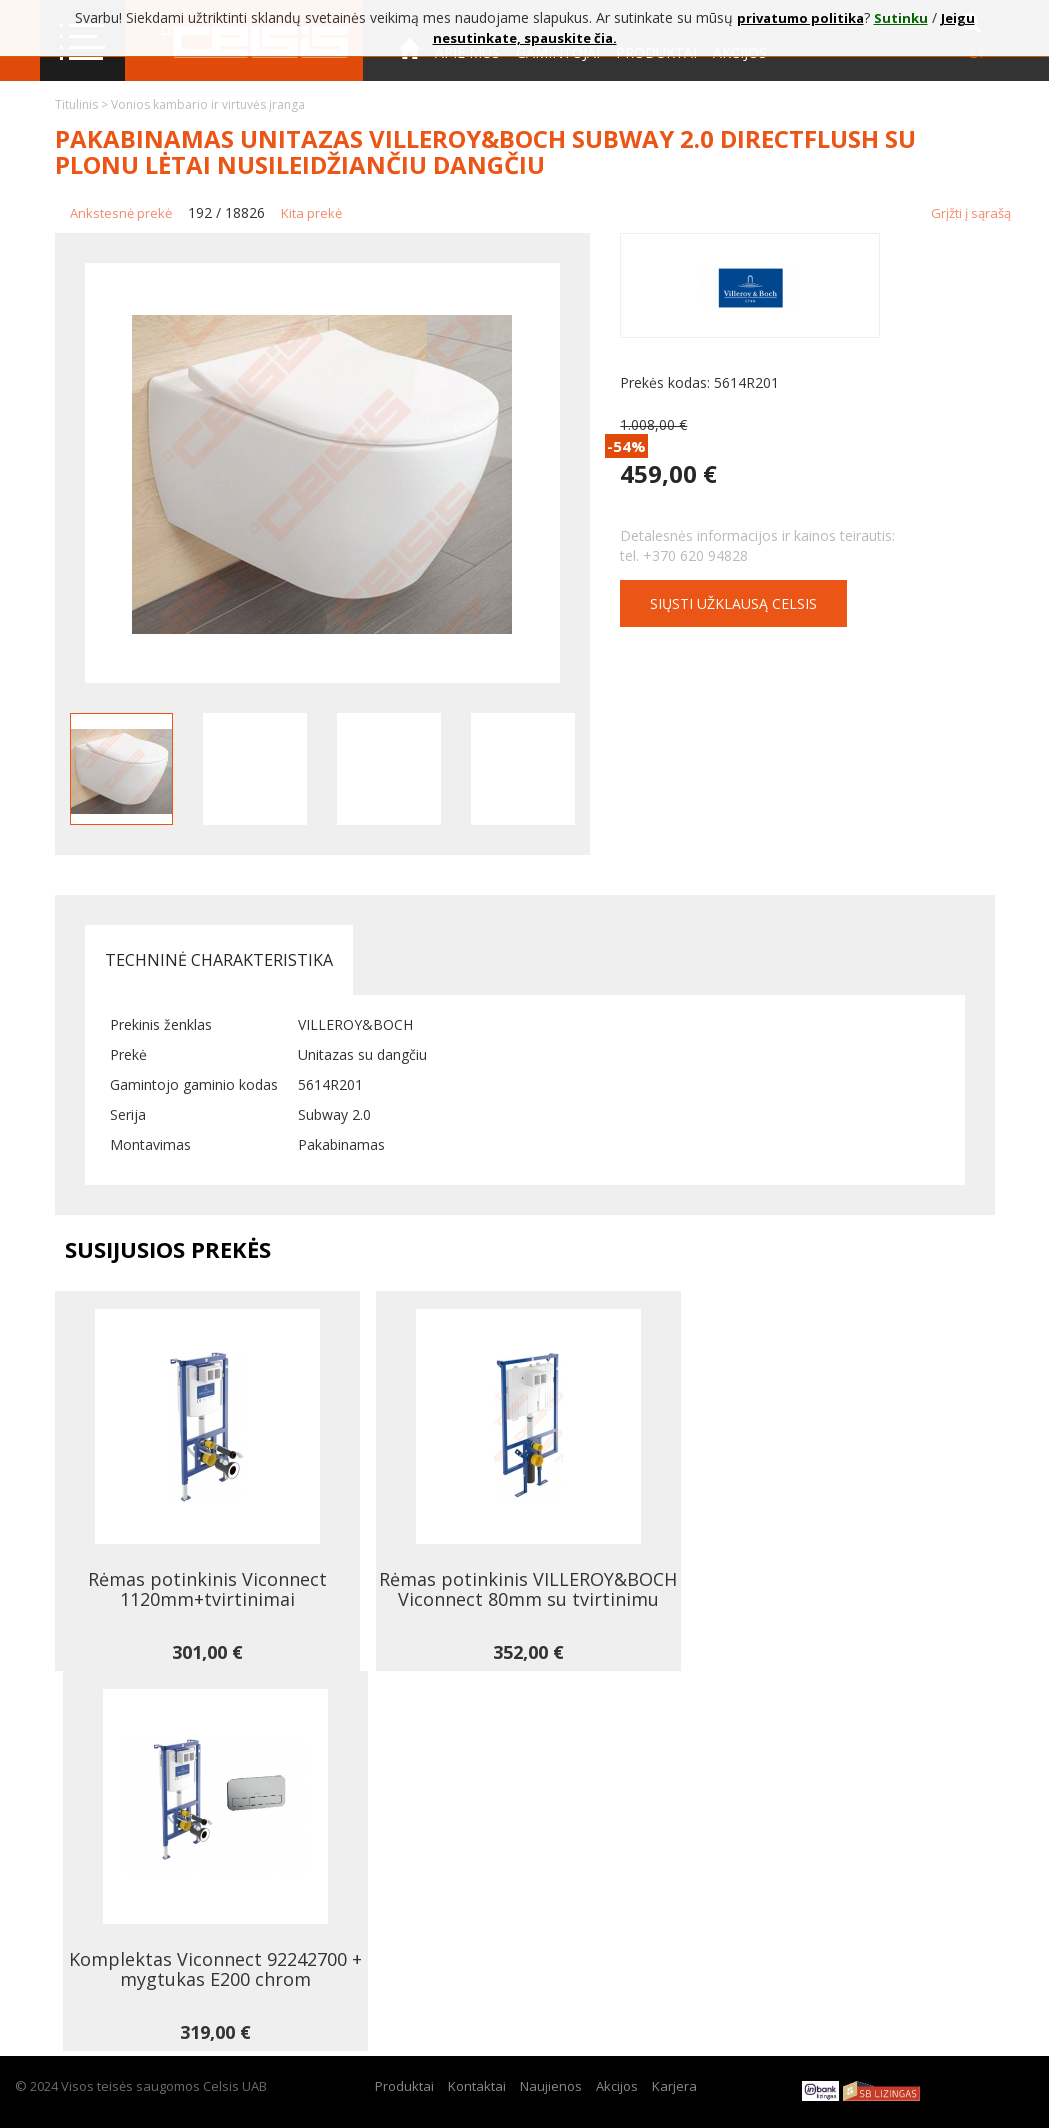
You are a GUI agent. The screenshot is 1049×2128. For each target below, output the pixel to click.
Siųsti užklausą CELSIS (733, 603)
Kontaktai (439, 108)
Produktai (404, 2086)
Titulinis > (83, 104)
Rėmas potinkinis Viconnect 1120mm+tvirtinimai (207, 1589)
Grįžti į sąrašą (971, 213)
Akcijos (617, 2086)
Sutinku (901, 18)
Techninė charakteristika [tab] (219, 960)
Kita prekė (311, 213)
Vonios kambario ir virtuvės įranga (208, 104)
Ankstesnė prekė (121, 213)
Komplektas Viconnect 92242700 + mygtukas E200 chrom (215, 1969)
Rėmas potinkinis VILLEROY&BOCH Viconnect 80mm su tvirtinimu (528, 1589)
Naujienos (551, 2086)
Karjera (674, 2086)
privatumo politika (800, 18)
